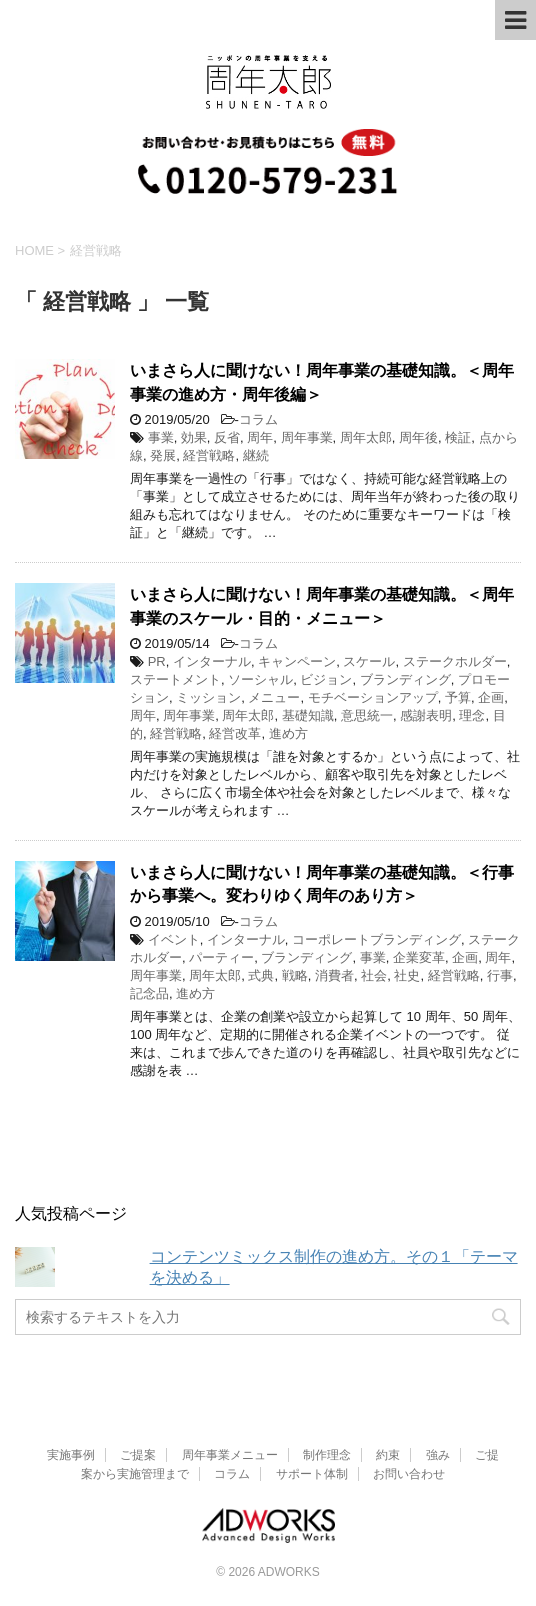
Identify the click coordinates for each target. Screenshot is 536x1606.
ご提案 (138, 1455)
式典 (261, 975)
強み (438, 1455)
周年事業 (307, 437)
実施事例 (71, 1455)
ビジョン (326, 679)
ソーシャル (260, 679)
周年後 (418, 437)
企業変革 (419, 957)
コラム (258, 419)
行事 (500, 975)
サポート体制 (312, 1474)
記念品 (149, 993)
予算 (458, 697)
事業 (161, 437)
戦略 (295, 975)
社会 (374, 975)
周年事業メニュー (230, 1455)
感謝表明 (426, 715)
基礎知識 (308, 715)
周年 (260, 437)
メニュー (274, 697)
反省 (227, 437)
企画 (491, 697)
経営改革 (235, 733)
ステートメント (175, 679)
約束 (388, 1455)
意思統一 (367, 715)
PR (157, 661)
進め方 (288, 733)
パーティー (221, 957)
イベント (174, 939)
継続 (256, 455)
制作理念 (327, 1455)
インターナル (212, 661)
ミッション (208, 697)
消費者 (334, 975)
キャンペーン (297, 661)
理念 (472, 715)
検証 (458, 437)
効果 (194, 437)
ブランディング (405, 679)
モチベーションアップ (373, 697)
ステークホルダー (455, 661)
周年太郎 (366, 437)
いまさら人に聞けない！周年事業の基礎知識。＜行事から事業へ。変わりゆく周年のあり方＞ (322, 884)
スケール (369, 661)
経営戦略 (209, 455)
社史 (407, 975)
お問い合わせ (409, 1474)
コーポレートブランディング (376, 939)
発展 (163, 455)
